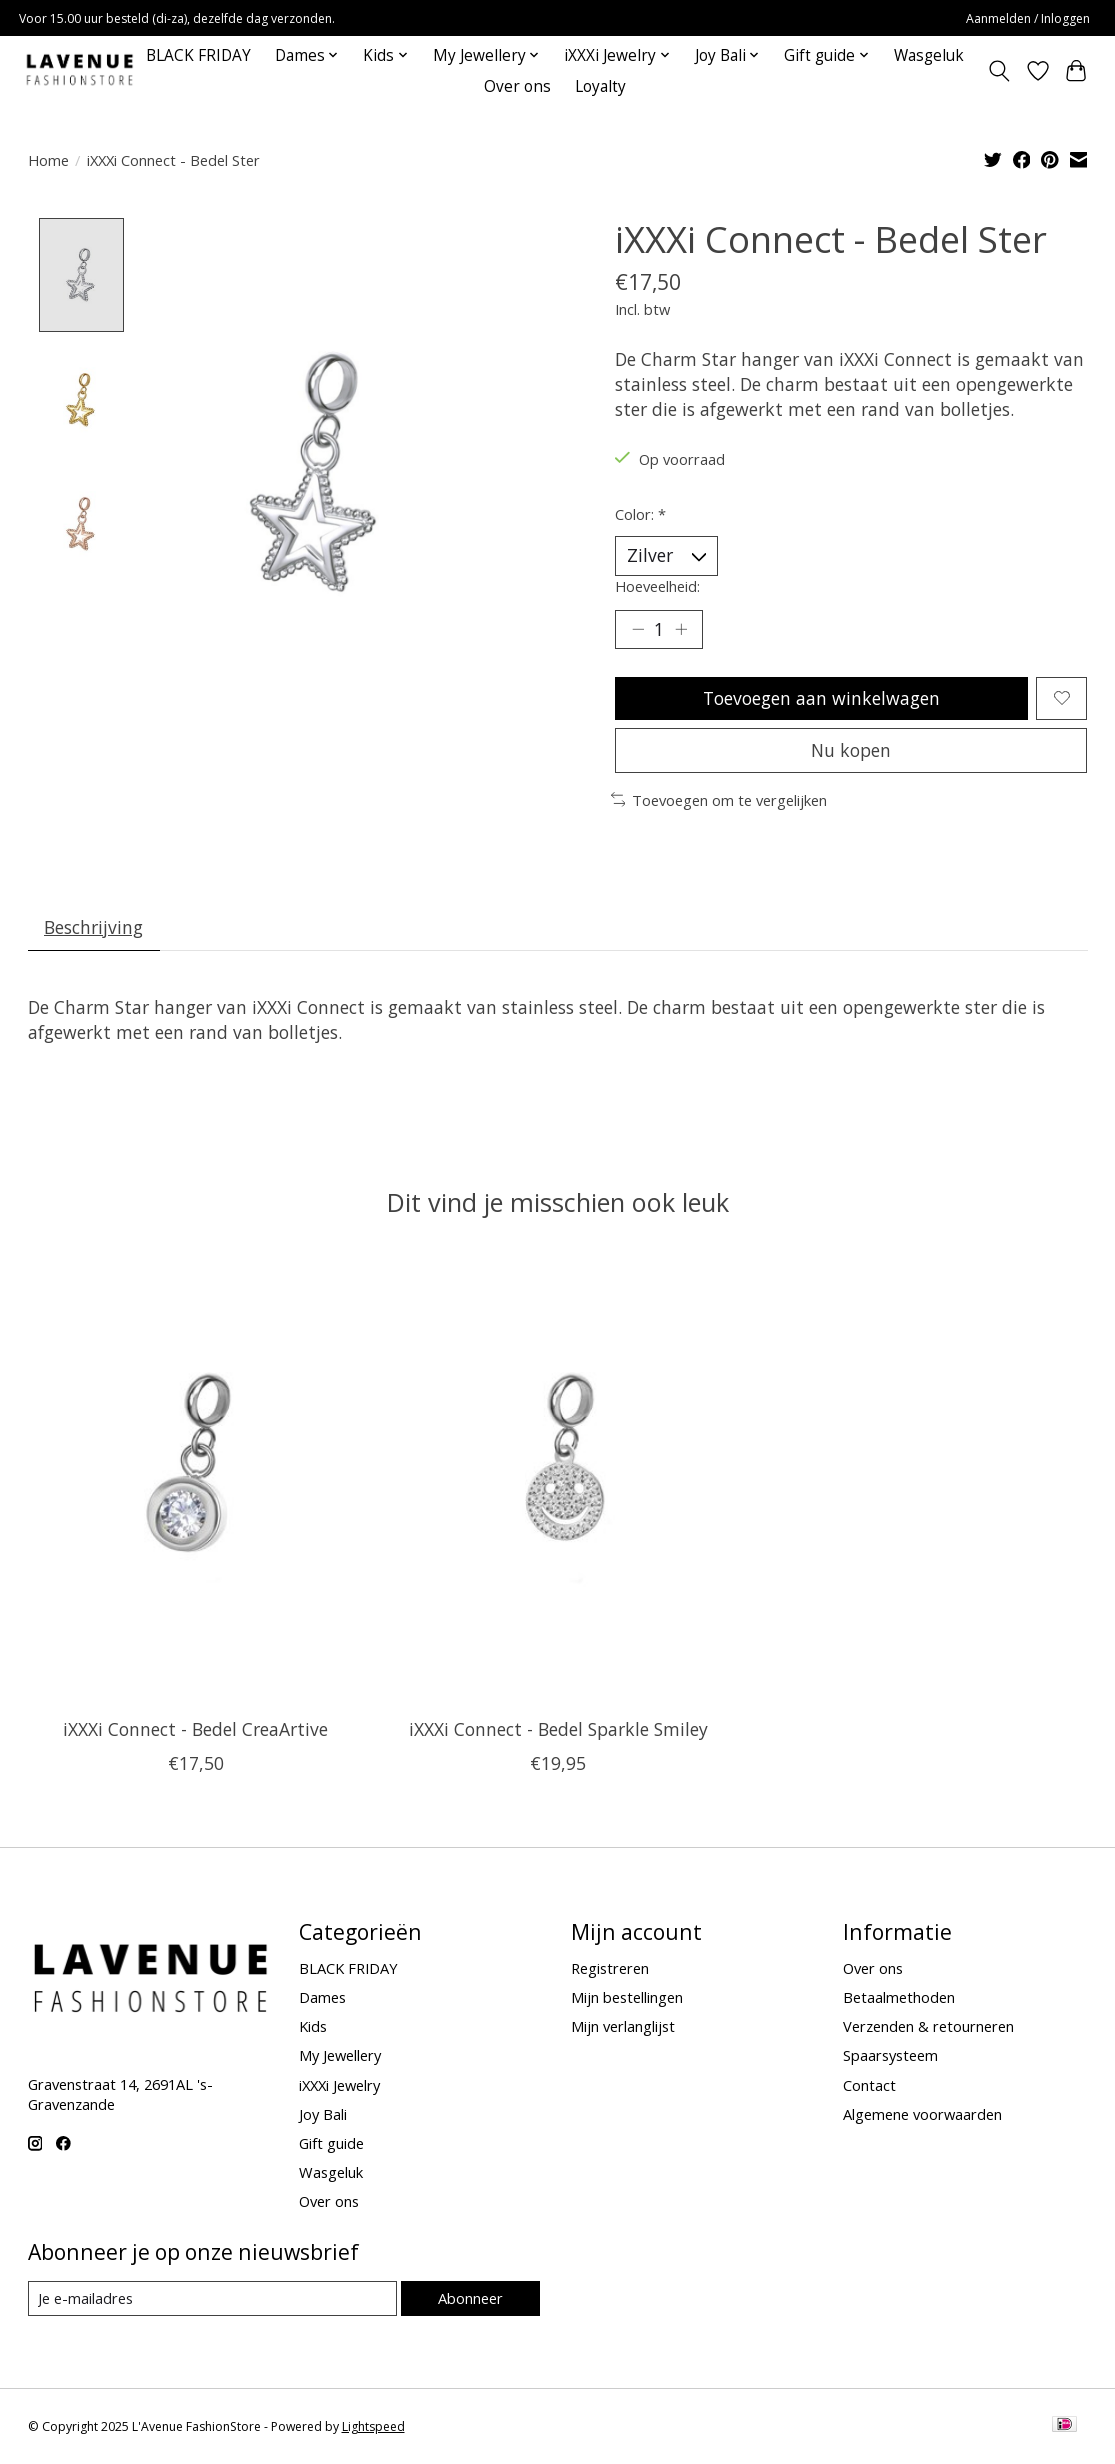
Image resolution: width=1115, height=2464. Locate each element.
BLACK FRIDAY (198, 55)
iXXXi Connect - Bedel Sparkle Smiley (557, 1729)
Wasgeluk (929, 55)
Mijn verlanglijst (623, 2026)
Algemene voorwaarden (922, 2114)
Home (48, 160)
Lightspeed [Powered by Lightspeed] (373, 2426)
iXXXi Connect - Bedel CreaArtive (195, 1729)
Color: (640, 514)
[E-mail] (212, 2299)
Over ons (517, 86)
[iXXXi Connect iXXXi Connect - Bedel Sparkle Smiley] (557, 1480)
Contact (869, 2085)
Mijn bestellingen (627, 1997)
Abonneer (470, 2298)
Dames (322, 1997)
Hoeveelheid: (657, 586)
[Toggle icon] (998, 71)
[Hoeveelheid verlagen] (637, 629)
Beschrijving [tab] (93, 927)
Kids (313, 2026)
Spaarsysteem (890, 2055)
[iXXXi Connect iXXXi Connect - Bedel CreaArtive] (195, 1480)
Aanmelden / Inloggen (1028, 18)
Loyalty (600, 86)
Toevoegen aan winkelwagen (821, 698)
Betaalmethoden (899, 1997)
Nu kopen (851, 750)
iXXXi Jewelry (339, 2085)
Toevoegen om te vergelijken (719, 800)
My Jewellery (340, 2055)
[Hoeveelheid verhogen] (681, 629)
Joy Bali (323, 2114)
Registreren (610, 1968)
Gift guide (331, 2143)
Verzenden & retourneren (928, 2026)
